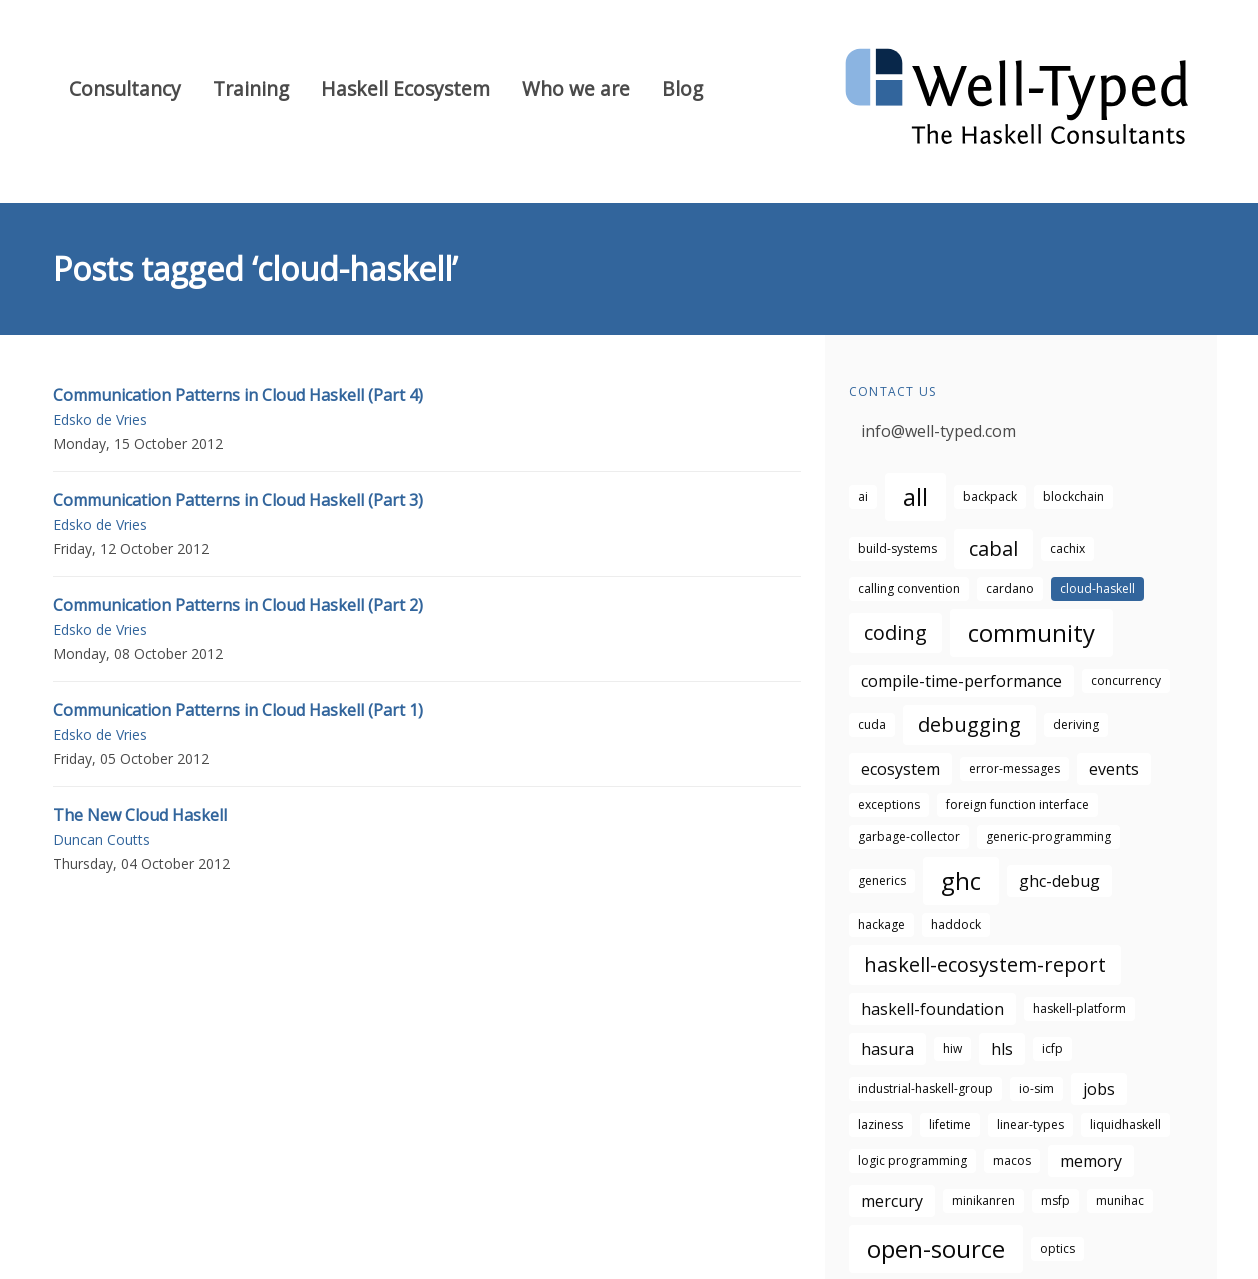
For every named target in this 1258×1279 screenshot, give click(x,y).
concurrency (1126, 680)
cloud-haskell (1097, 588)
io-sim (1036, 1088)
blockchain (1073, 496)
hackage (881, 924)
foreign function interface (1017, 804)
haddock (956, 924)
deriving (1076, 724)
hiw (952, 1048)
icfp (1052, 1048)
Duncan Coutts (101, 839)
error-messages (1014, 768)
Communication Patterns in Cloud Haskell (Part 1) (238, 710)
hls (1002, 1049)
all (915, 496)
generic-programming (1048, 836)
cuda (872, 724)
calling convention (909, 588)
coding (895, 632)
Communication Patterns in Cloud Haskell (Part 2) (238, 605)
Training (251, 88)
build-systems (897, 548)
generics (882, 880)
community (1031, 632)
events (1114, 769)
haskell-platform (1079, 1008)
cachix (1067, 548)
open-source (936, 1248)
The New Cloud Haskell (140, 815)
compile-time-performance (961, 681)
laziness (880, 1124)
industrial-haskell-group (925, 1088)
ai (863, 496)
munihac (1120, 1200)
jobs (1099, 1089)
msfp (1055, 1200)
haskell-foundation (932, 1009)
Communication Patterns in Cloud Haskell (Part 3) (238, 500)
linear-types (1030, 1124)
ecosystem (900, 769)
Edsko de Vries (100, 419)
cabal (993, 548)
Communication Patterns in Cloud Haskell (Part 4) (238, 395)
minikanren (983, 1200)
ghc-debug (1059, 881)
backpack (990, 496)
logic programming (912, 1160)
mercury (892, 1201)
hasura (887, 1049)
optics (1057, 1248)
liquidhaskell (1125, 1124)
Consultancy (125, 88)
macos (1012, 1160)
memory (1091, 1161)
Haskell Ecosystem (405, 88)
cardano (1010, 588)
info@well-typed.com (938, 431)
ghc (961, 880)
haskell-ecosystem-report (985, 964)
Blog (682, 88)
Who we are (576, 88)
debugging (969, 724)
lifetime (950, 1124)
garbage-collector (909, 836)
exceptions (889, 804)
